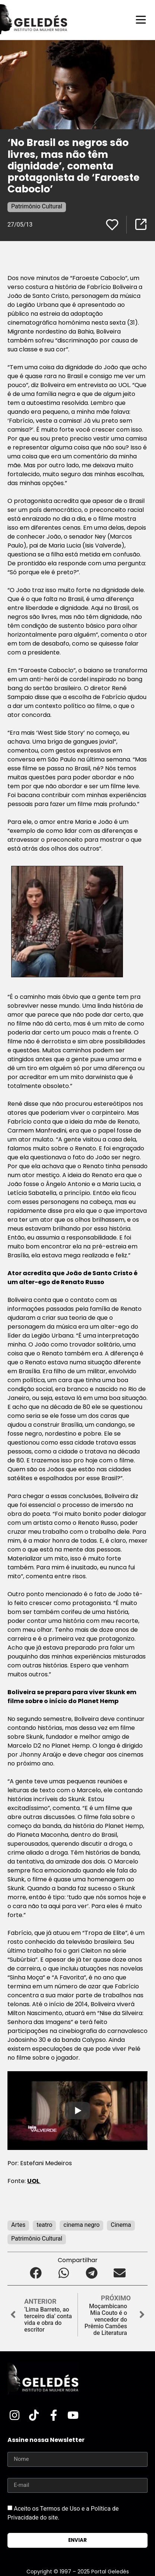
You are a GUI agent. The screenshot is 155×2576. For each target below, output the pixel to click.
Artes (18, 2224)
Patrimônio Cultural (36, 206)
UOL (34, 2181)
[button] (36, 2273)
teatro (44, 2224)
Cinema (121, 2224)
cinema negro (81, 2224)
